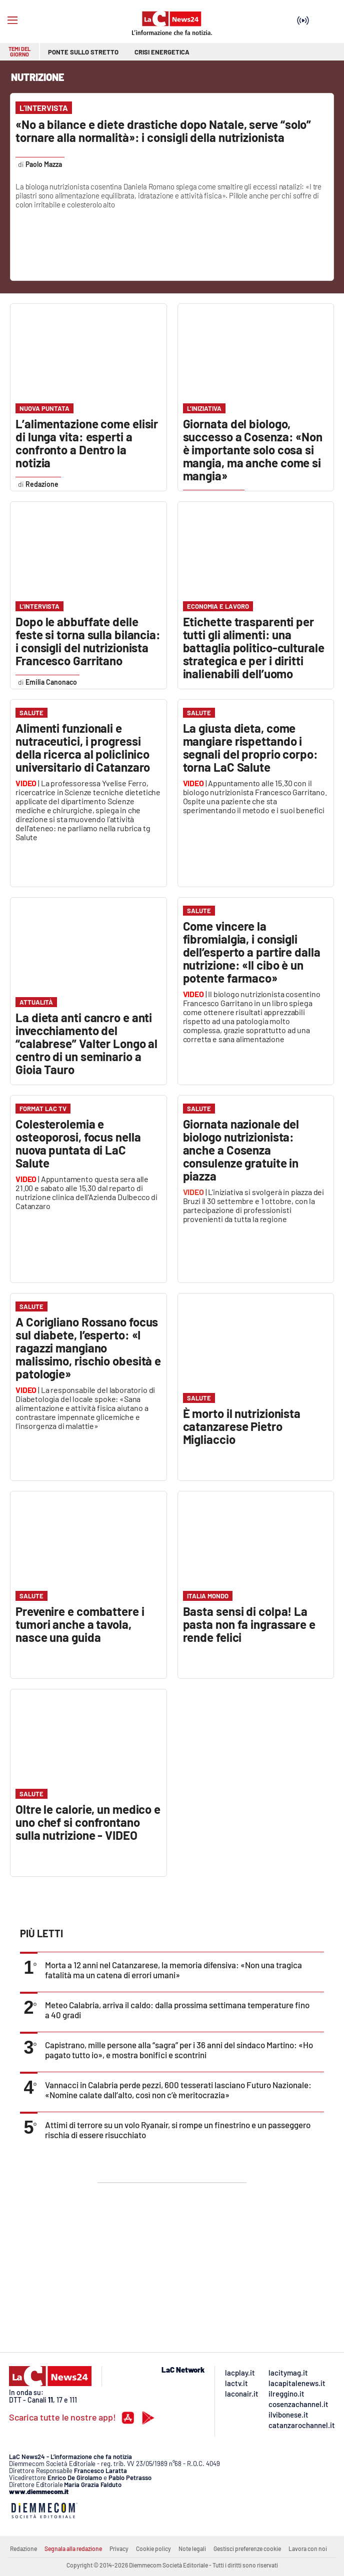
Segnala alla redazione (73, 2548)
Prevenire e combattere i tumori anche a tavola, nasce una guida (80, 1624)
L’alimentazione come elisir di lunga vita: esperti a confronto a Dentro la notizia (87, 443)
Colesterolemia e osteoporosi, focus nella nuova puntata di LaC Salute (78, 1143)
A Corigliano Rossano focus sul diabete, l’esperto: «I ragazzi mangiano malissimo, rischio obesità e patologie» (88, 1347)
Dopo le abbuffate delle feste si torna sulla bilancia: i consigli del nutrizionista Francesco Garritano (88, 641)
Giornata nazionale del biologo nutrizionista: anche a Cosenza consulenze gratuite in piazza (241, 1150)
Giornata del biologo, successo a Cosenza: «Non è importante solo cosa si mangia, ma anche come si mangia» (253, 449)
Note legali (192, 2548)
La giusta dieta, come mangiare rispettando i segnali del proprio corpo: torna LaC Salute (250, 747)
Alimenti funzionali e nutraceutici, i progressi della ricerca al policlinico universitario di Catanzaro (83, 747)
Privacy (119, 2548)
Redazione (23, 2548)
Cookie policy (153, 2548)
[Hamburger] (13, 20)
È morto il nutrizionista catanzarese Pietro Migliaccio (242, 1426)
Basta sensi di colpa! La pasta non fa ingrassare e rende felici (249, 1624)
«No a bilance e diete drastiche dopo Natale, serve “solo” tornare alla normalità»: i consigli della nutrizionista (163, 130)
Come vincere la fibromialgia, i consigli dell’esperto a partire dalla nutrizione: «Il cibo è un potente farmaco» (251, 952)
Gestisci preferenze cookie (247, 2548)
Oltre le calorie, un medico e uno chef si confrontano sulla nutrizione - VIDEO (88, 1822)
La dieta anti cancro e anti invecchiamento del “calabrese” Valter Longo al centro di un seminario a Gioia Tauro (87, 1043)
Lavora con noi (307, 2548)
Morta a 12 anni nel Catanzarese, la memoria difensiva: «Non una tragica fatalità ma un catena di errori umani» (173, 1970)
